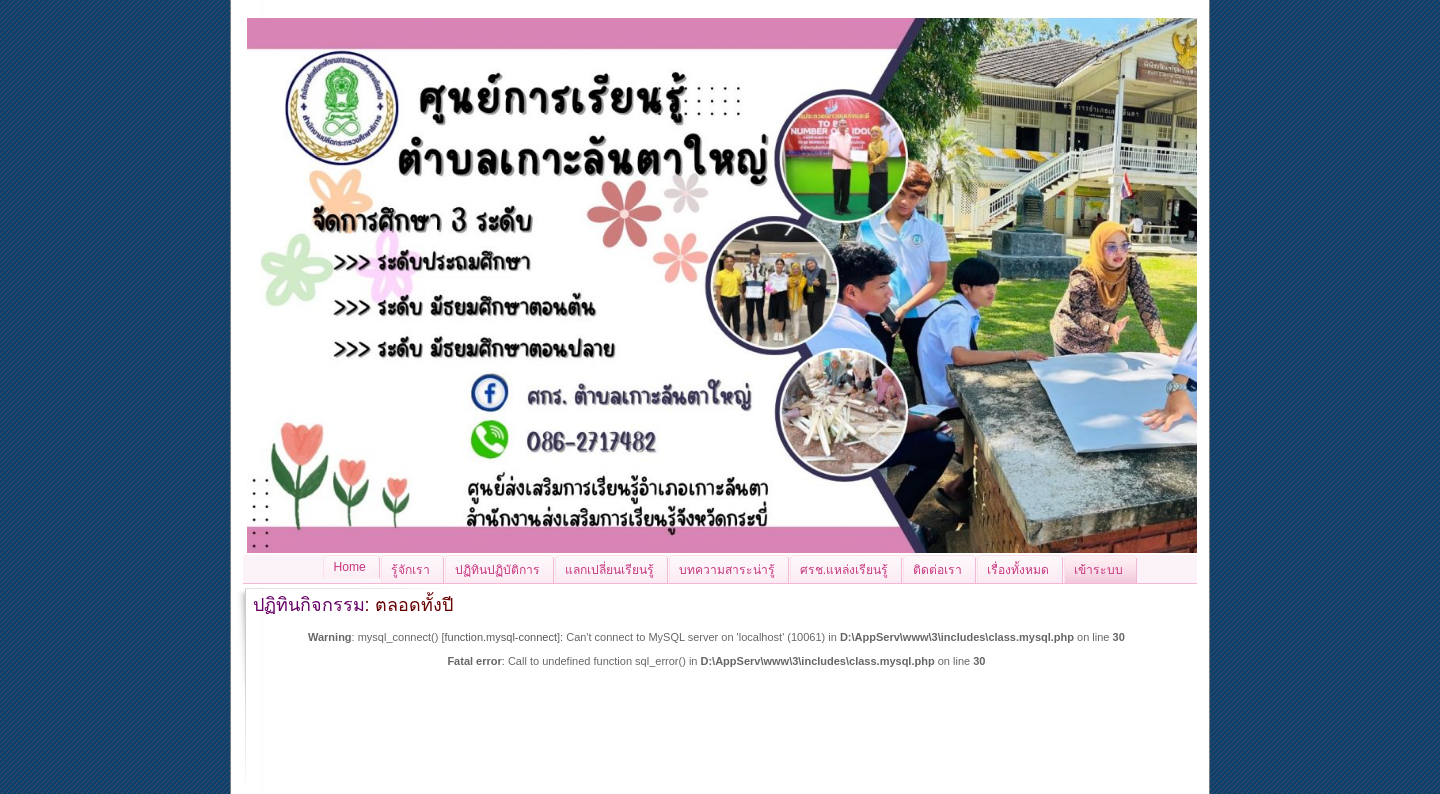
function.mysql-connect (501, 637)
